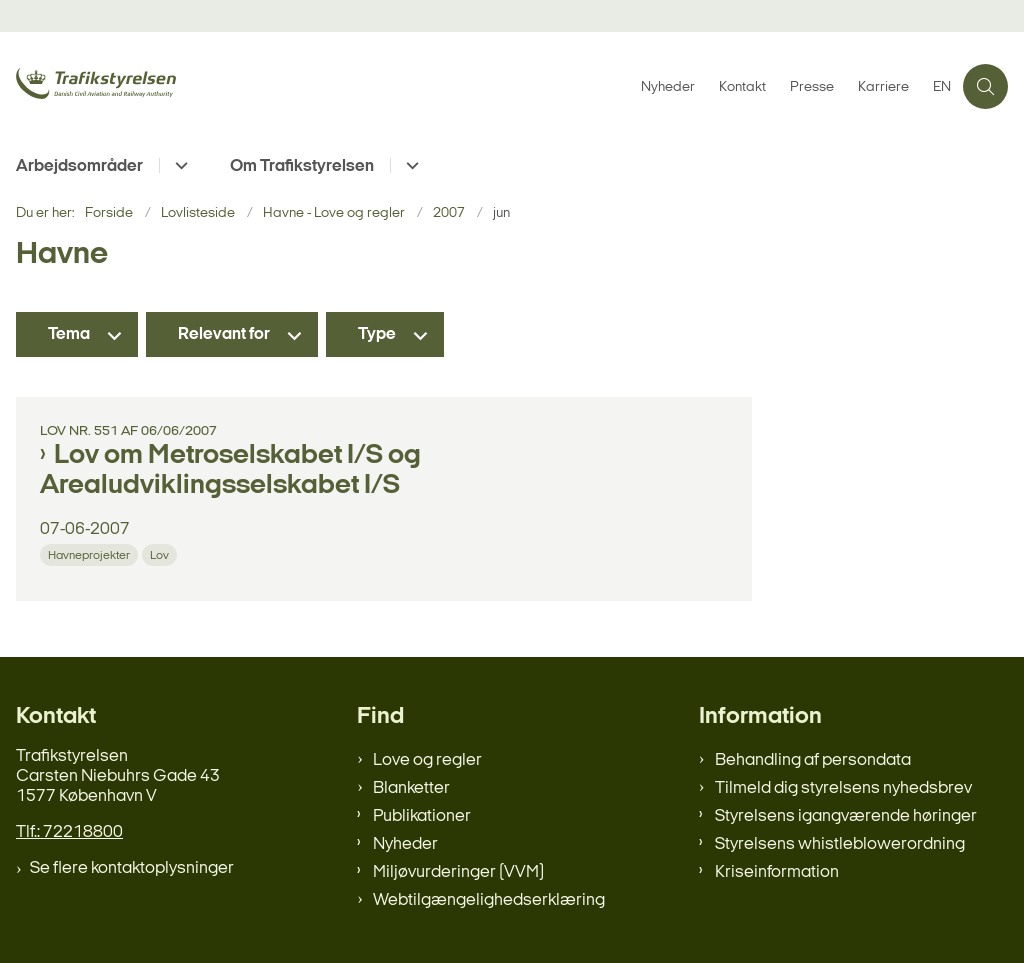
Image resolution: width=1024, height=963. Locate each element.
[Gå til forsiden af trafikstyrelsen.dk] (158, 86)
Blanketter (411, 788)
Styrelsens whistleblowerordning (840, 844)
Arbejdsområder (79, 166)
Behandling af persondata (813, 760)
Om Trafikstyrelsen (302, 166)
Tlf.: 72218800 (69, 832)
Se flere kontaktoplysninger (132, 868)
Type (377, 334)
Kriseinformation (777, 872)
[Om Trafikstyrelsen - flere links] (409, 165)
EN (942, 88)
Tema (69, 334)
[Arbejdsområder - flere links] (178, 165)
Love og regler (427, 760)
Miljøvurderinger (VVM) (458, 872)
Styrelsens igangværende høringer (846, 816)
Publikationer (422, 816)
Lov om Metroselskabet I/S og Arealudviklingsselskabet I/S (230, 471)
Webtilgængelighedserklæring (489, 900)
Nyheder (405, 844)
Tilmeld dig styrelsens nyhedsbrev (843, 788)
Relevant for (224, 334)
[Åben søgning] (985, 86)
